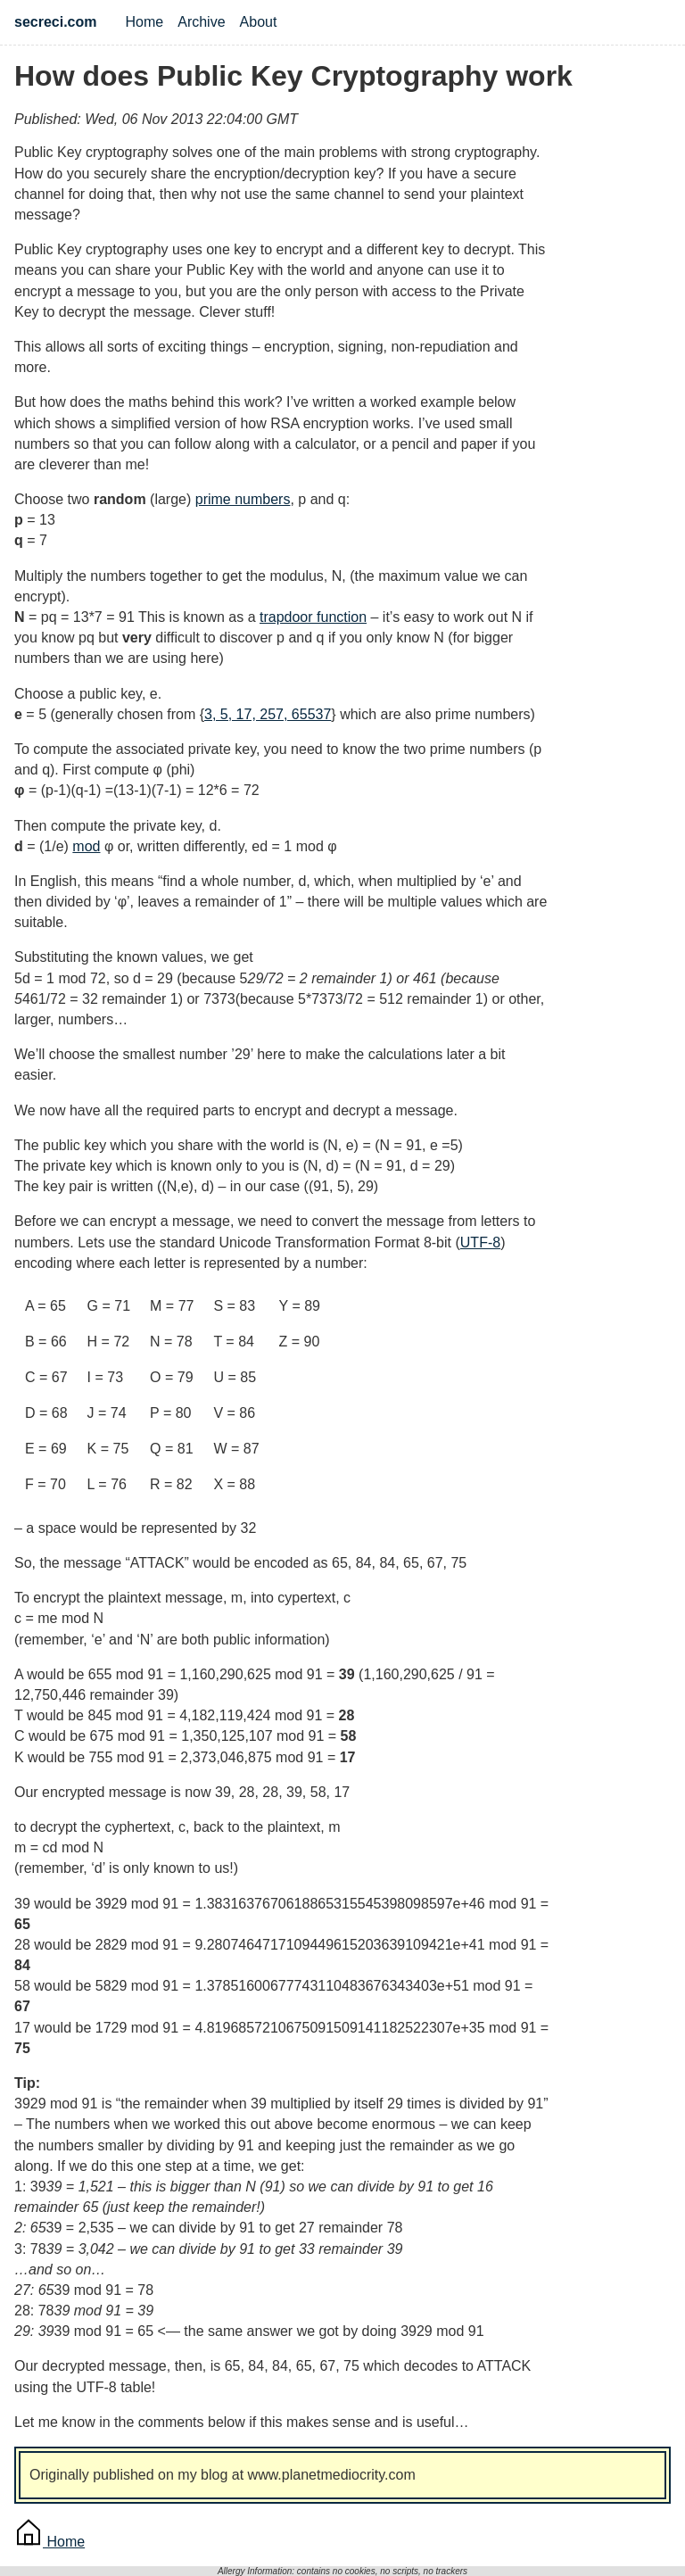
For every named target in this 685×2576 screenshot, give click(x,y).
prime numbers (243, 499)
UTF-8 (480, 1242)
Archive (201, 21)
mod (86, 846)
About (258, 21)
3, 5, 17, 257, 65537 (267, 714)
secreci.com (55, 21)
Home (145, 21)
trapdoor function (313, 617)
